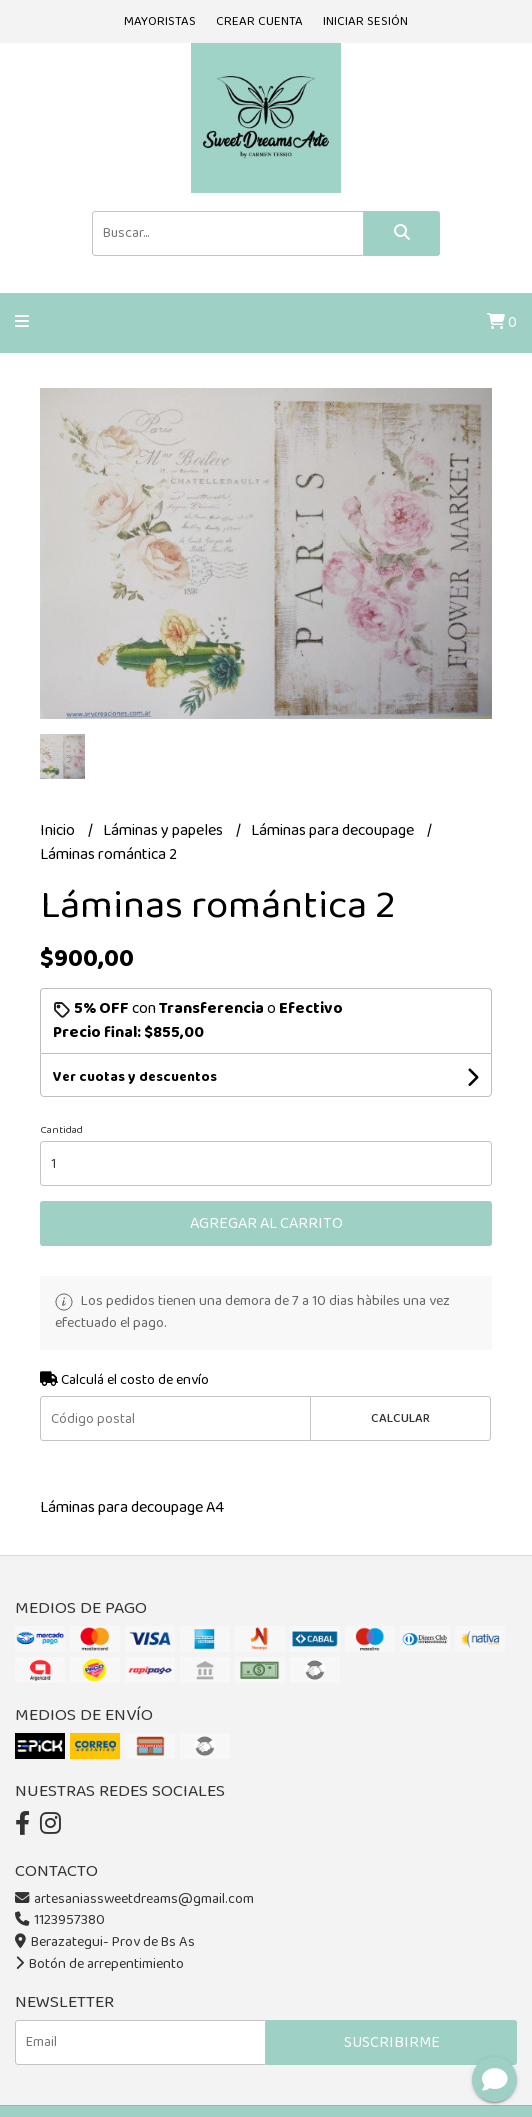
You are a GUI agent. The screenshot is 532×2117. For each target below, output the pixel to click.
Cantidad (61, 1130)
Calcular (400, 1418)
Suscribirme (392, 2042)
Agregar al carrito (266, 1223)
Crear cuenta (259, 21)
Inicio (59, 830)
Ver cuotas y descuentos (135, 1077)
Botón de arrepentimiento (99, 1964)
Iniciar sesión (365, 21)
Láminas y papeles (164, 830)
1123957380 (60, 1920)
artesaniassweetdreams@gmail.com (134, 1899)
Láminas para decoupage (334, 830)
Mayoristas (160, 21)
